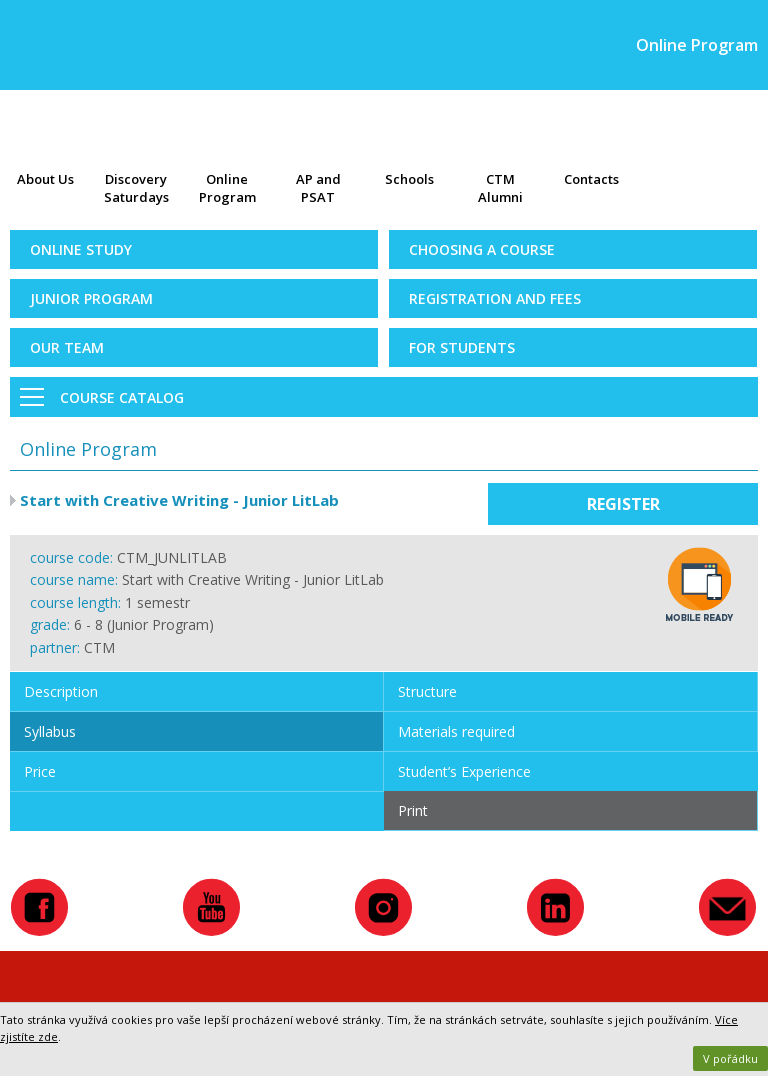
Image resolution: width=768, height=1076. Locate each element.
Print (413, 810)
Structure (427, 691)
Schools (409, 179)
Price (40, 771)
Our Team (67, 347)
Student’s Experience (464, 771)
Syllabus (50, 731)
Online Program (227, 188)
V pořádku (730, 1058)
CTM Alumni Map (500, 190)
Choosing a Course (482, 249)
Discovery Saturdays (136, 188)
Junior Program (91, 298)
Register (623, 504)
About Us (45, 179)
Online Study (81, 249)
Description (61, 691)
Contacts (591, 179)
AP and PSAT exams (318, 190)
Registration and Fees (495, 298)
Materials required (456, 731)
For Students (462, 347)
